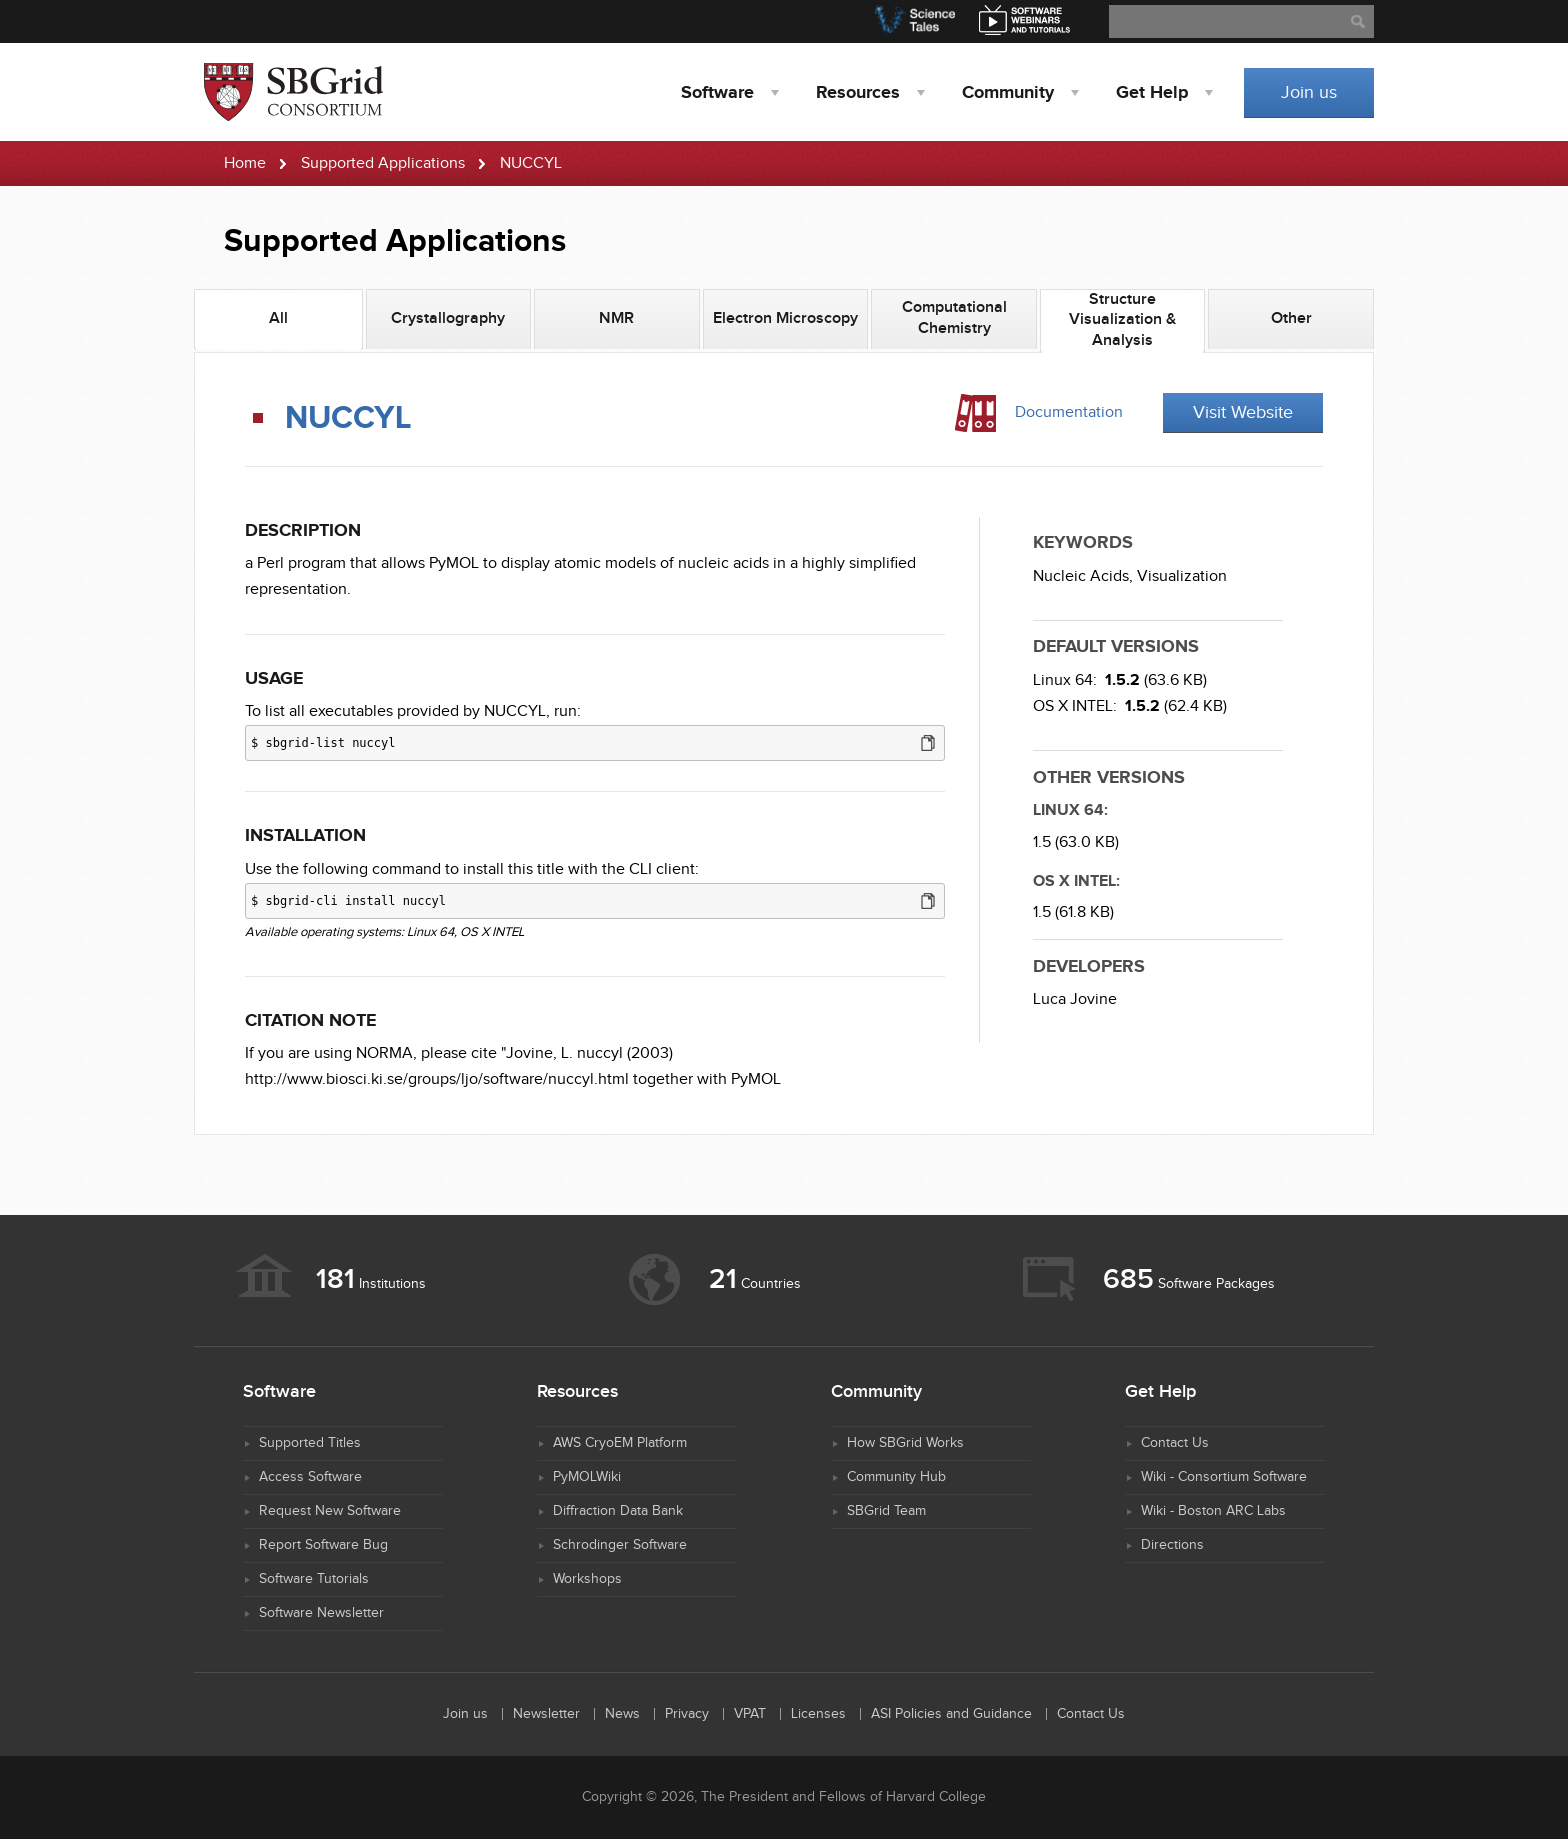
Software (717, 93)
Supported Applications (383, 163)
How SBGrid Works (905, 1443)
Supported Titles (310, 1443)
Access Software (310, 1477)
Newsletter (546, 1714)
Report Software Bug (323, 1545)
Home (245, 163)
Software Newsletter (321, 1613)
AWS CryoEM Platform (620, 1443)
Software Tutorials (314, 1579)
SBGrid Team (886, 1511)
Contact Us (1175, 1443)
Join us (1309, 92)
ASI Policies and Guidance (951, 1714)
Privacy (687, 1714)
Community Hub (896, 1477)
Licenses (818, 1714)
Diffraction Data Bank (618, 1511)
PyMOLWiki (587, 1477)
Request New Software (330, 1511)
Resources (858, 93)
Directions (1172, 1545)
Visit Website (1243, 412)
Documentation (1069, 412)
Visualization (1182, 576)
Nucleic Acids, (1083, 576)
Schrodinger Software (620, 1545)
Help (1152, 93)
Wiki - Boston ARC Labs (1213, 1511)
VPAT (750, 1714)
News (622, 1714)
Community (1008, 93)
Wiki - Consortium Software (1224, 1477)
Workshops (587, 1579)
